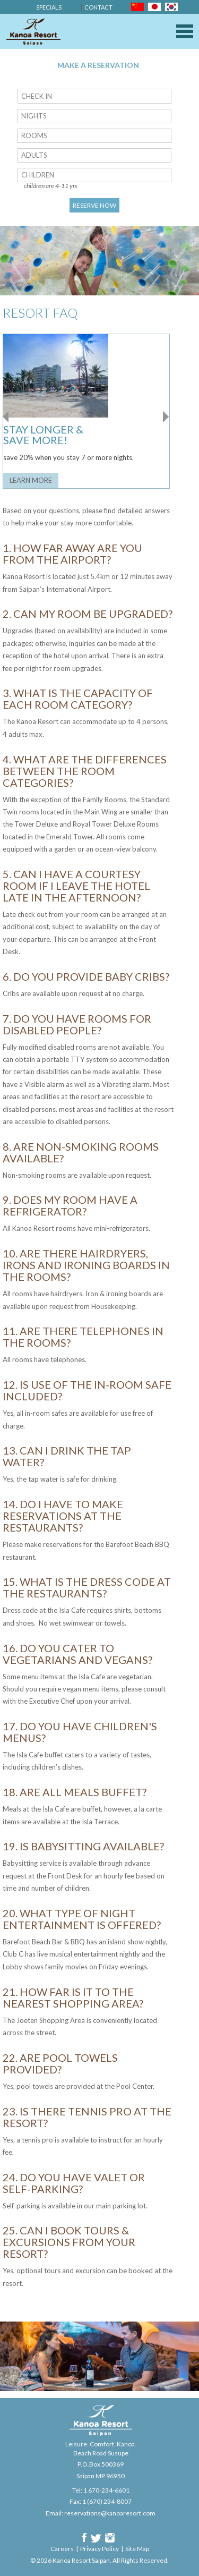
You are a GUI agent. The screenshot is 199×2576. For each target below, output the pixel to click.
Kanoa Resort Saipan (33, 32)
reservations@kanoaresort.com (109, 2513)
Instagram (110, 2537)
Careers (62, 2549)
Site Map (137, 2549)
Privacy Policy (99, 2549)
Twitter (96, 2537)
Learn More (31, 480)
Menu (184, 31)
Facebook (84, 2537)
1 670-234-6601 (106, 2490)
